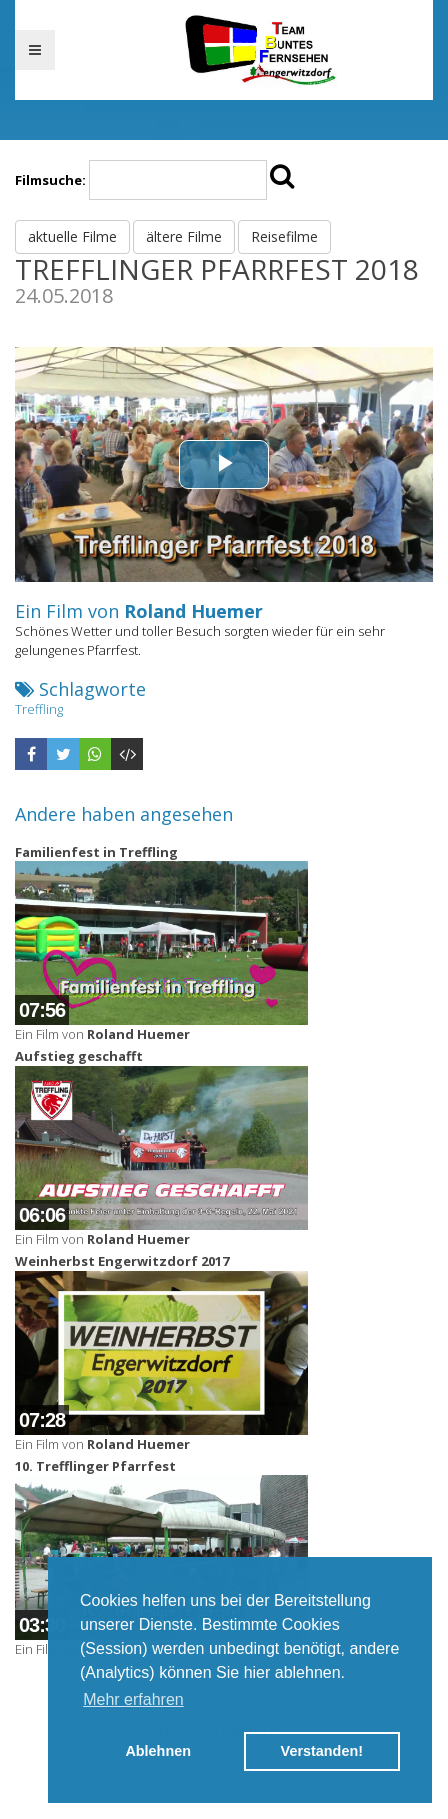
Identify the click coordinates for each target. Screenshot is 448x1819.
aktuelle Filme (72, 236)
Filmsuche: (50, 180)
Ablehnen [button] (158, 1751)
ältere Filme (184, 236)
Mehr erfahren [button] (133, 1699)
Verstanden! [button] (322, 1751)
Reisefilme (284, 236)
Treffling (39, 709)
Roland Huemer (193, 611)
